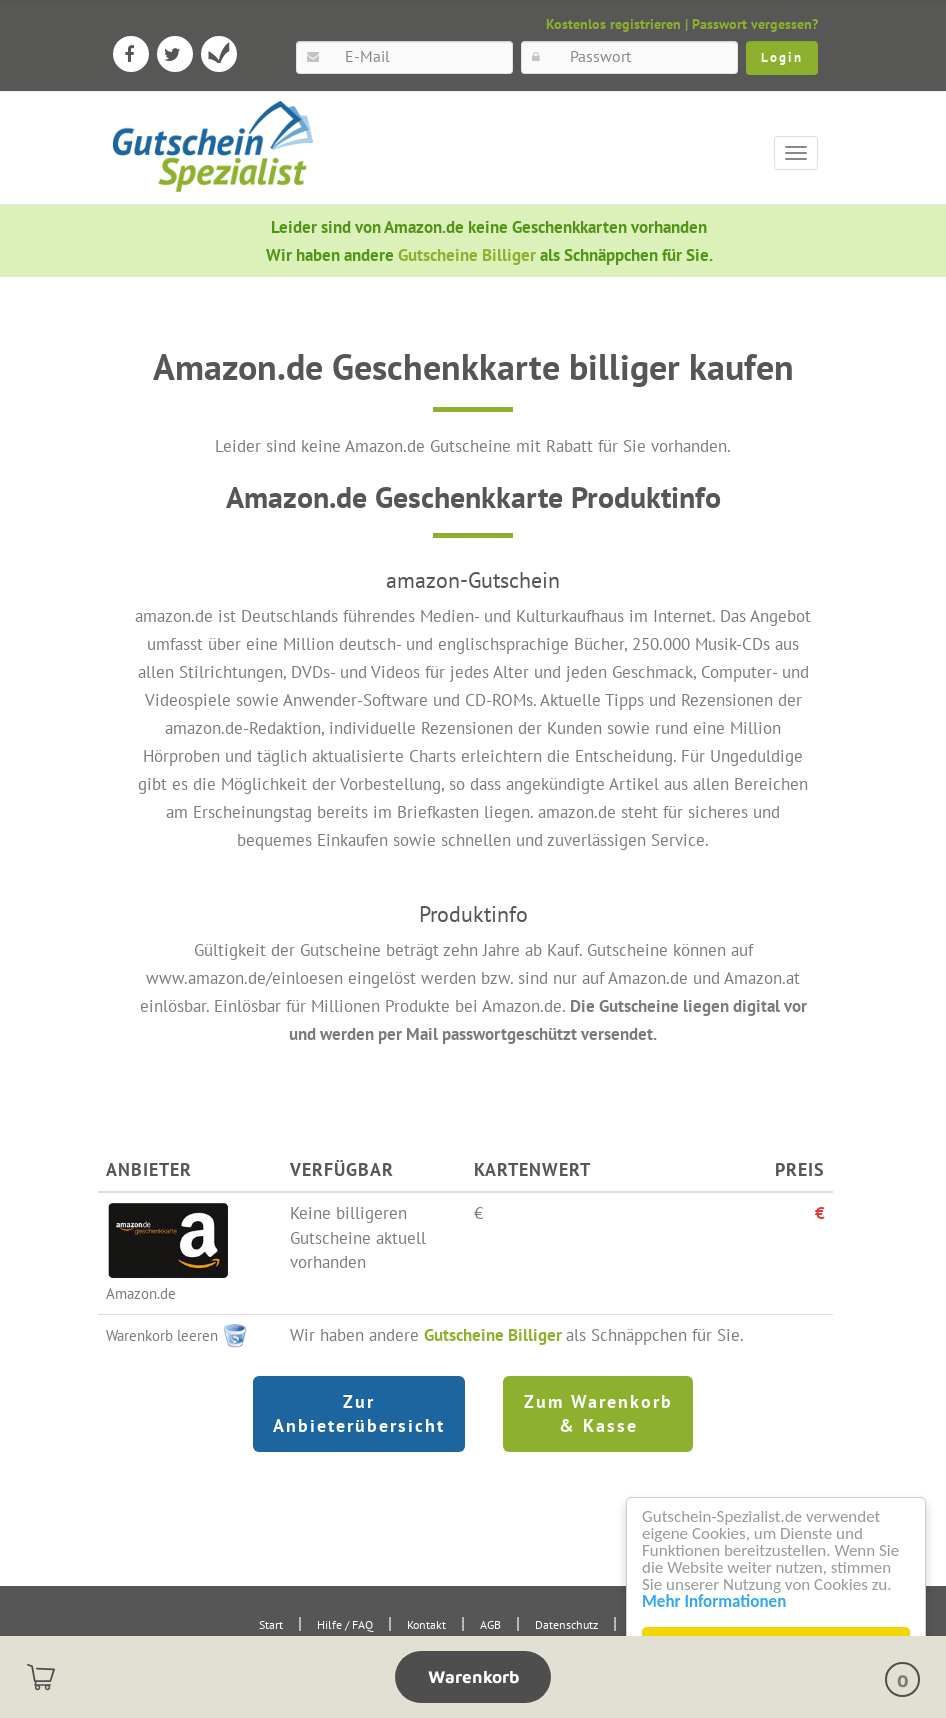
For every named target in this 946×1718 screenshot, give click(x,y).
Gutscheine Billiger (469, 254)
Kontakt (426, 1624)
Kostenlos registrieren (613, 24)
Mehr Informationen (714, 1601)
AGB (490, 1624)
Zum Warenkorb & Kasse (598, 1413)
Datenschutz (566, 1624)
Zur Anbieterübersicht (359, 1413)
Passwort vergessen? (755, 24)
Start (271, 1624)
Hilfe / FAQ (345, 1624)
